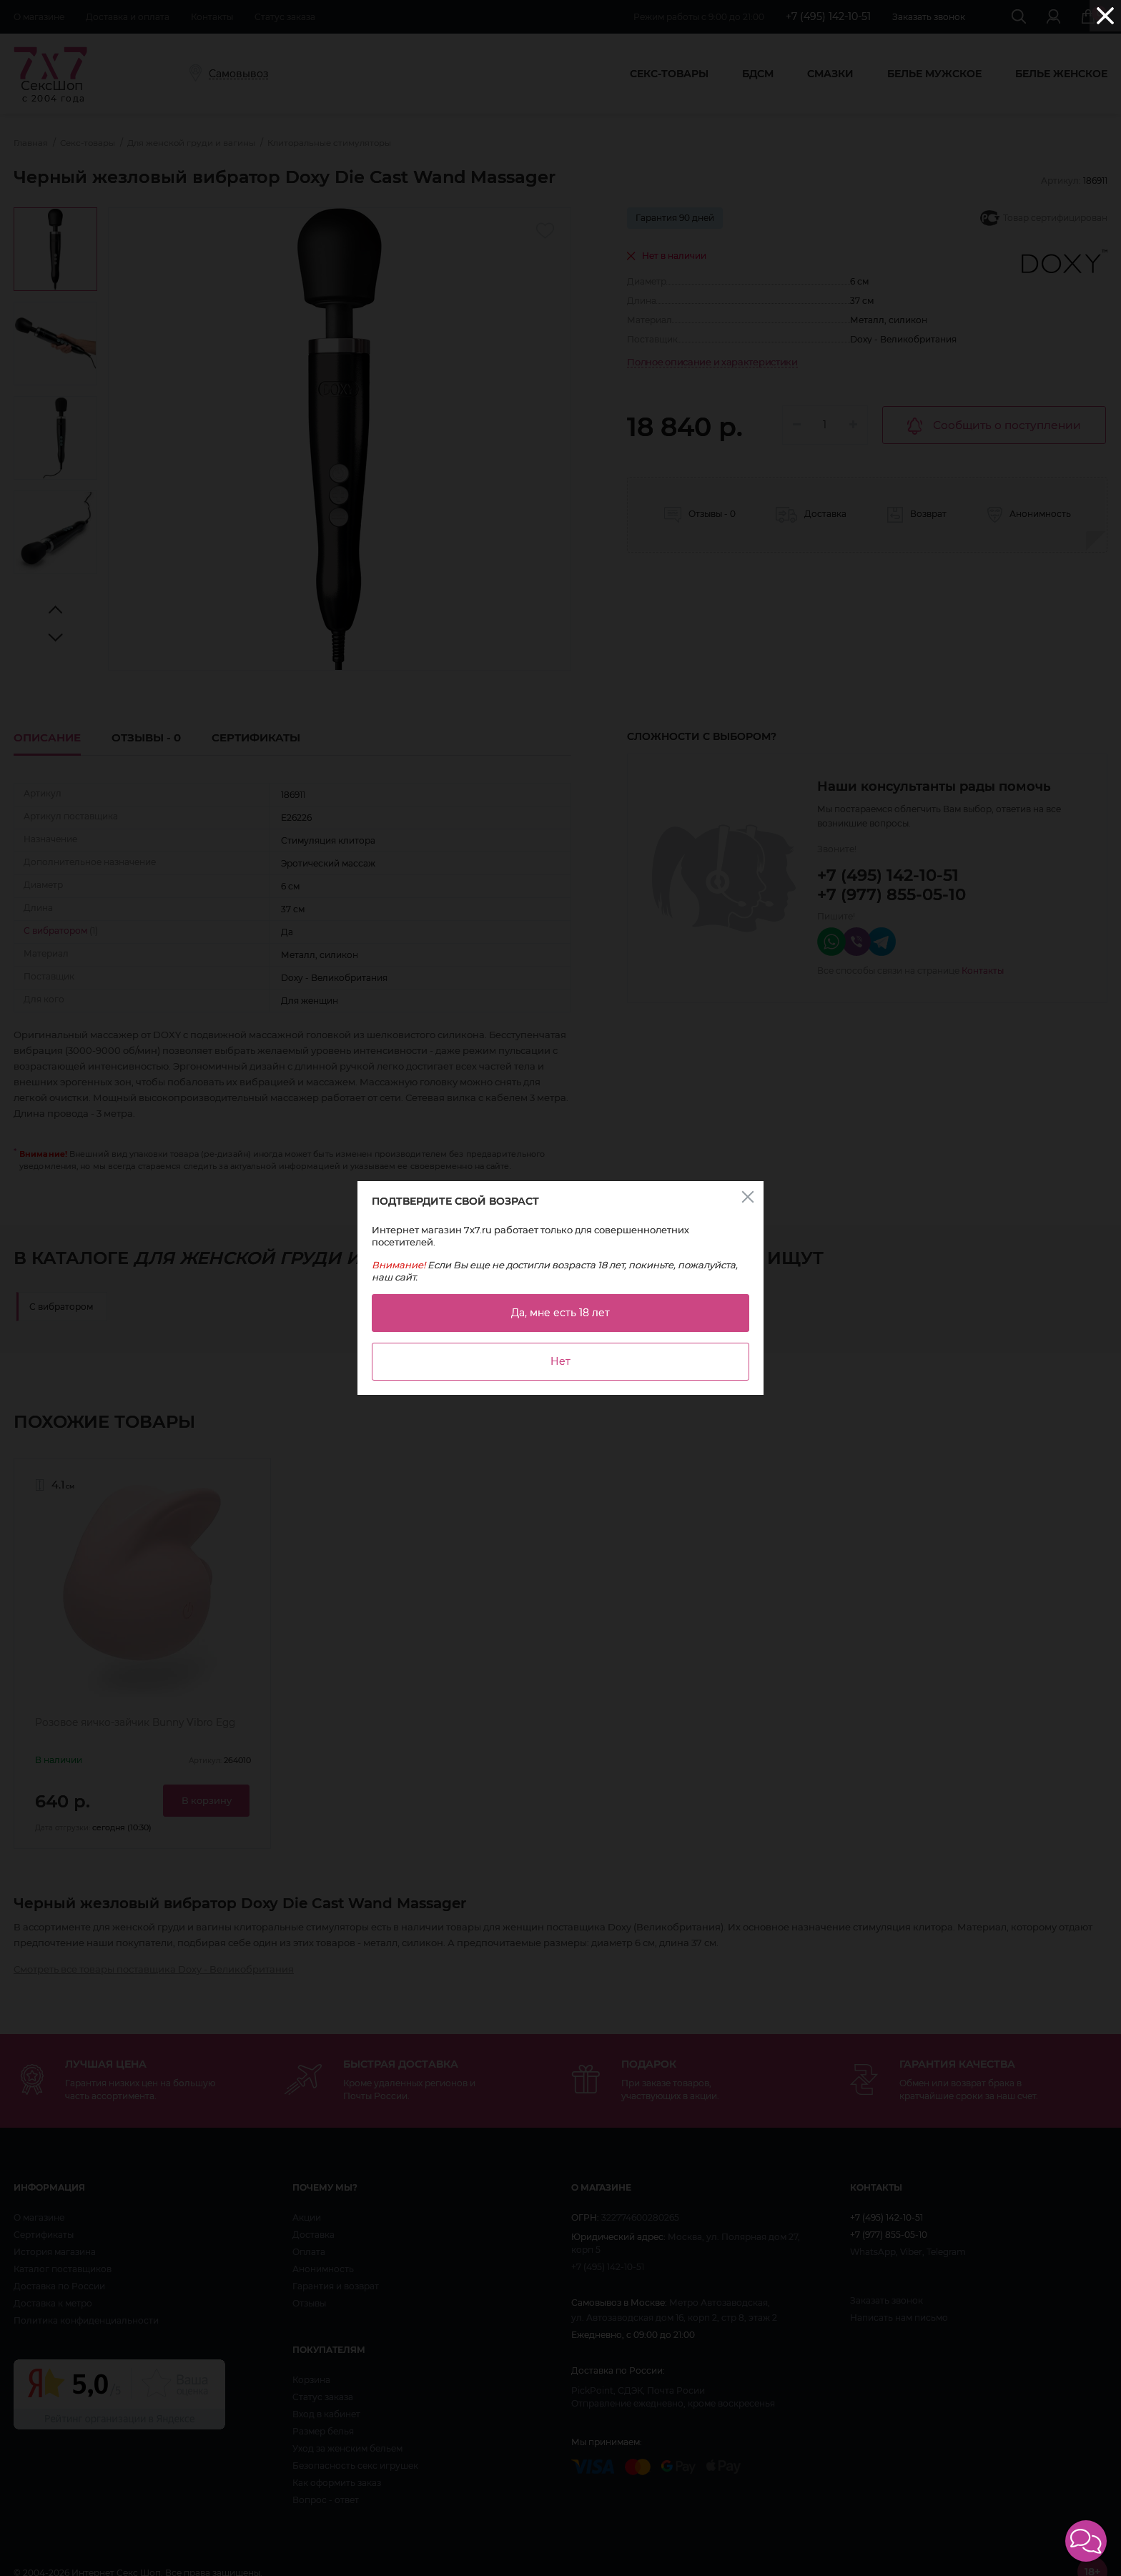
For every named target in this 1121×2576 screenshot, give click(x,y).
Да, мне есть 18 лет (560, 1312)
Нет (560, 1361)
